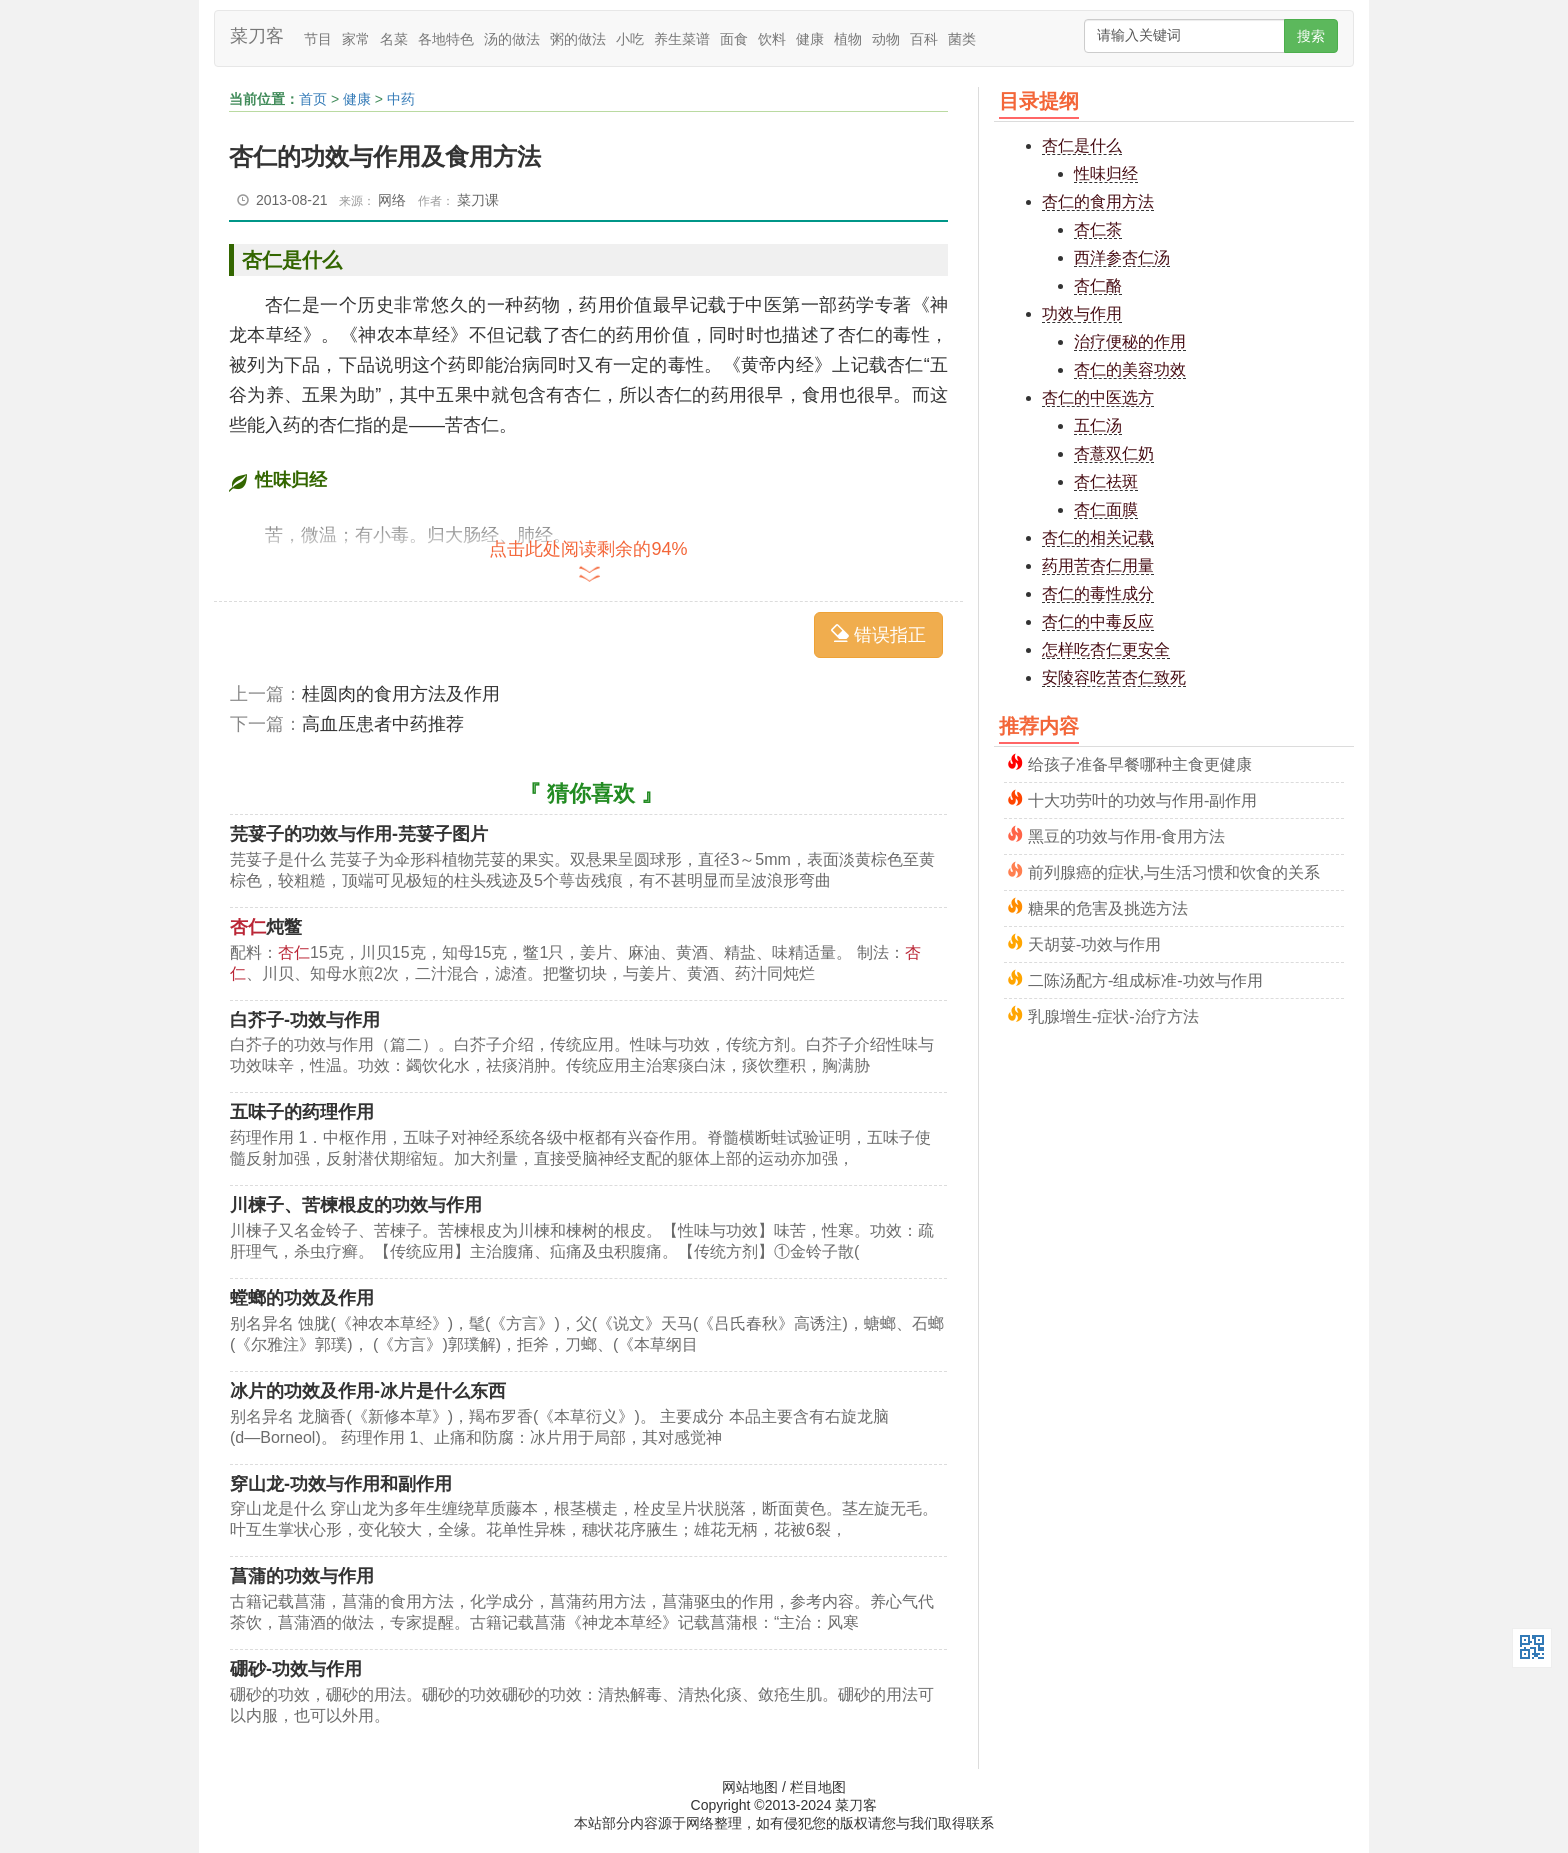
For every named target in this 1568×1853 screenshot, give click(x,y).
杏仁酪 (1098, 285)
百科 (924, 39)
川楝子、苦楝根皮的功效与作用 (356, 1205)
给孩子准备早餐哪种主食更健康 (1140, 762)
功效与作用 (1082, 313)
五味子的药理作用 (302, 1112)
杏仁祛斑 (1106, 481)
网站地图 (750, 1787)
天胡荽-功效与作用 (1094, 942)
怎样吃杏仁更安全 (1106, 649)
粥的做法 (578, 39)
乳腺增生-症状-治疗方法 (1113, 1014)
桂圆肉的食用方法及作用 (401, 694)
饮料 (772, 39)
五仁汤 (1098, 425)
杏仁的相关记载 (1098, 537)
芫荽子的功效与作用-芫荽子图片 (359, 834)
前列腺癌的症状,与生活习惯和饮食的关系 (1174, 870)
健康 (810, 39)
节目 (318, 39)
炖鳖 (266, 927)
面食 (734, 39)
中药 (401, 99)
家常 (356, 39)
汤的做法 (512, 39)
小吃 (630, 39)
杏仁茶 (1098, 229)
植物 (848, 39)
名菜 (394, 39)
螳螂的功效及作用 (302, 1298)
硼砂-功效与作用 (296, 1669)
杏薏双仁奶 (1114, 453)
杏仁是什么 (1082, 145)
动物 (886, 39)
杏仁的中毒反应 (1098, 621)
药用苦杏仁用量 (1098, 565)
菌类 (962, 39)
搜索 (1311, 36)
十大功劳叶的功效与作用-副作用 (1142, 798)
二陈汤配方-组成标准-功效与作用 (1145, 978)
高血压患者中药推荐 (383, 724)
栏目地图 (818, 1787)
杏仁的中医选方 (1098, 397)
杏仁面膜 (1106, 509)
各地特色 (446, 39)
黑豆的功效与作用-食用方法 (1126, 834)
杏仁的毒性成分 (1098, 593)
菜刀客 (257, 36)
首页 (313, 99)
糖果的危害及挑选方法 (1108, 906)
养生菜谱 (682, 39)
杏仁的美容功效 (1130, 369)
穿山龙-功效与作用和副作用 (341, 1484)
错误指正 (878, 634)
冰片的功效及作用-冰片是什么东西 (368, 1391)
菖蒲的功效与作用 (302, 1576)
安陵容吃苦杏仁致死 (1114, 677)
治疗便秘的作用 (1130, 341)
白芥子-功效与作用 (305, 1020)
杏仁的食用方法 (1098, 201)
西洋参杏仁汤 (1122, 257)
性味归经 (1106, 173)
